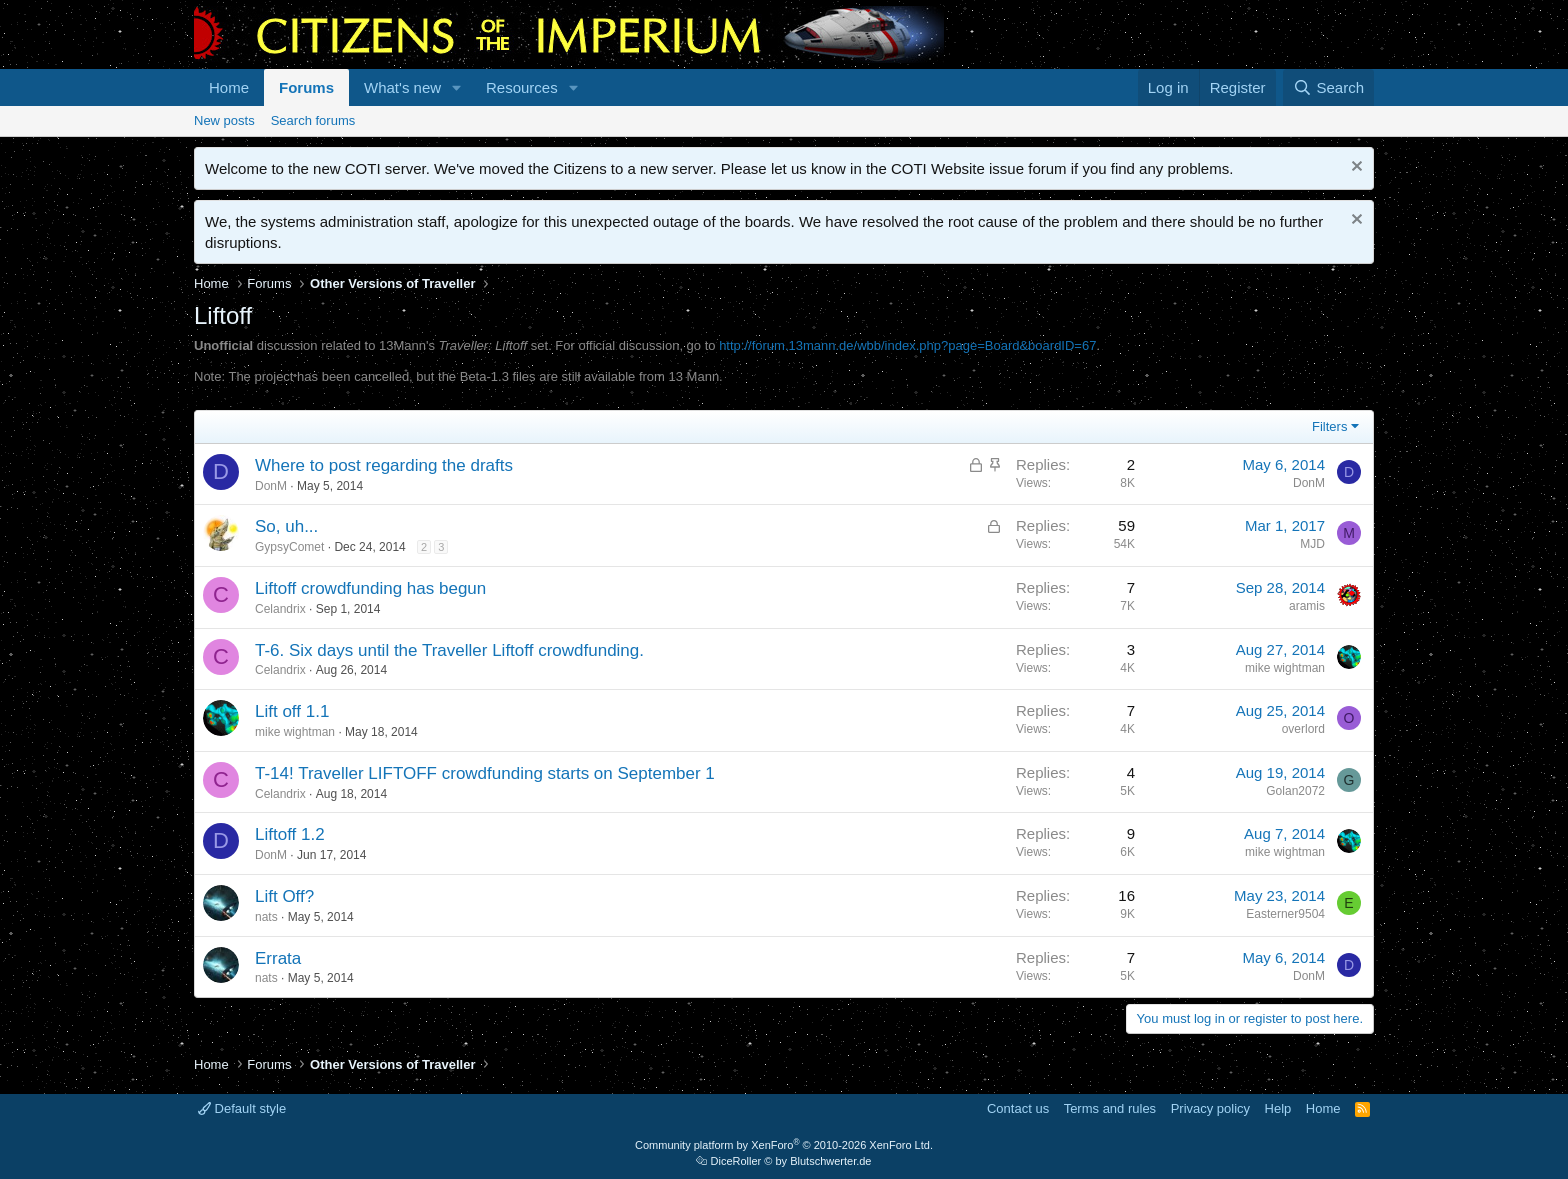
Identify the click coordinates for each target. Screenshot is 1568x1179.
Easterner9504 (1285, 914)
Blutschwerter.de (830, 1161)
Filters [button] (1329, 426)
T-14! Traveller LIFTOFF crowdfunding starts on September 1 (485, 773)
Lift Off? (284, 896)
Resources (522, 87)
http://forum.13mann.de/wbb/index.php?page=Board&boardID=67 (907, 345)
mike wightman (1285, 668)
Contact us (1018, 1108)
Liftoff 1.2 (290, 834)
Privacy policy (1210, 1108)
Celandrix (280, 609)
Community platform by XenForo (784, 1145)
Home (229, 87)
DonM (271, 486)
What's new (402, 87)
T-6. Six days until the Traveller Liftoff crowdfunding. (449, 650)
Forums (306, 87)
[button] (457, 87)
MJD (1312, 544)
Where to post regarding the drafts (384, 465)
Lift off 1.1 (292, 711)
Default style (242, 1108)
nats (266, 917)
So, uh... (286, 526)
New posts (224, 120)
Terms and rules (1110, 1108)
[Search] (1328, 87)
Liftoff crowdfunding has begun (370, 588)
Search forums (313, 120)
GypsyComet (289, 547)
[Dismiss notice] (1354, 168)
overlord (1303, 729)
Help (1278, 1108)
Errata (278, 958)
